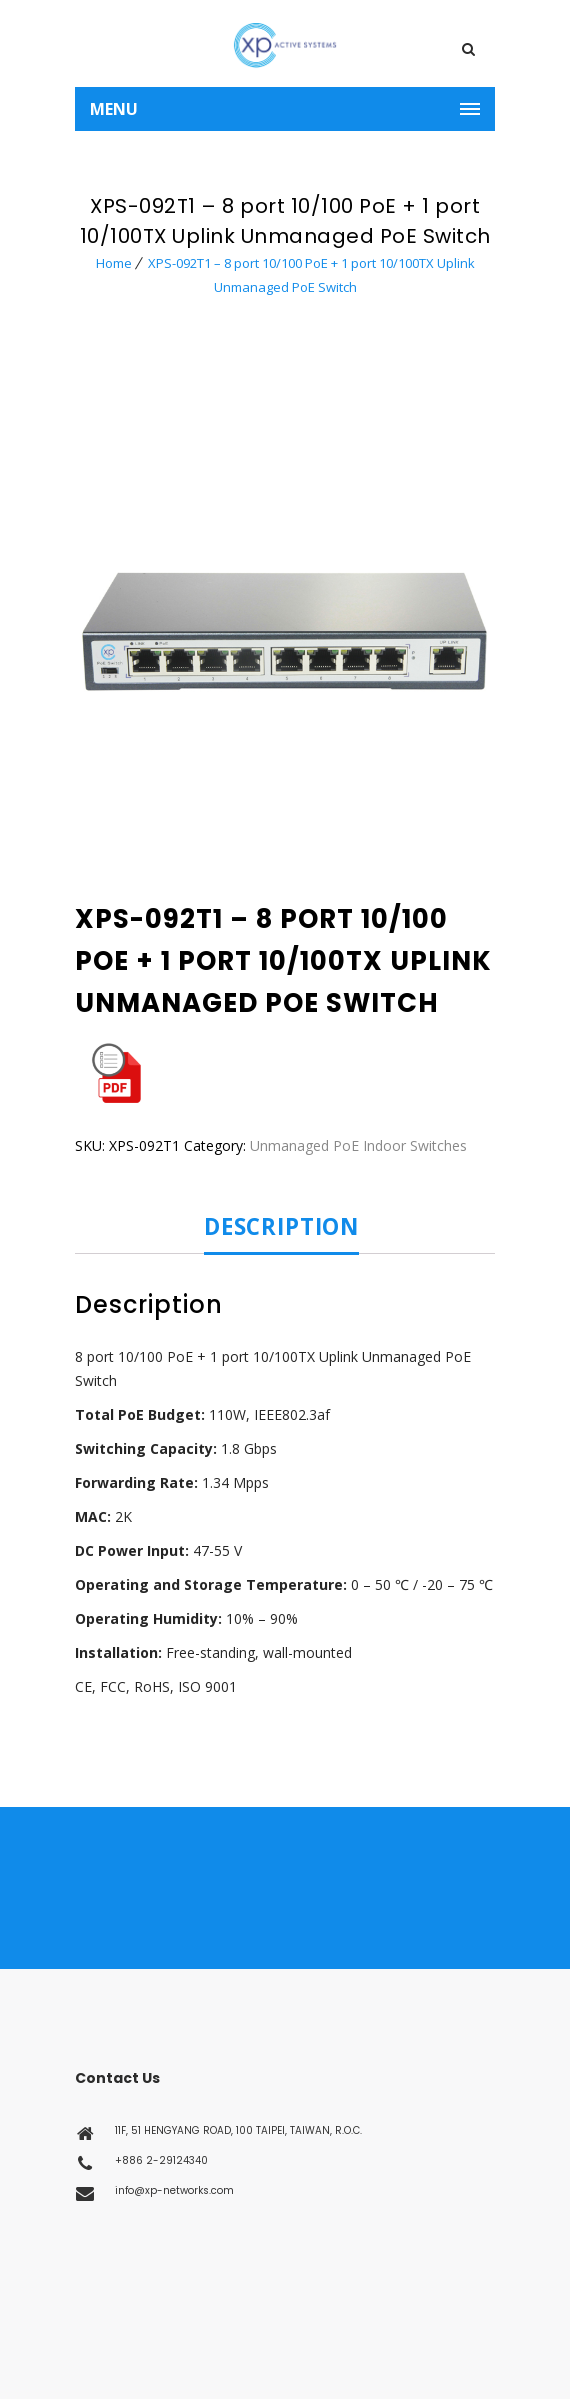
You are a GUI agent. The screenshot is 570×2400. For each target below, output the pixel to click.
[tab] (287, 1228)
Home (114, 263)
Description (281, 1227)
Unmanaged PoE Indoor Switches (358, 1145)
